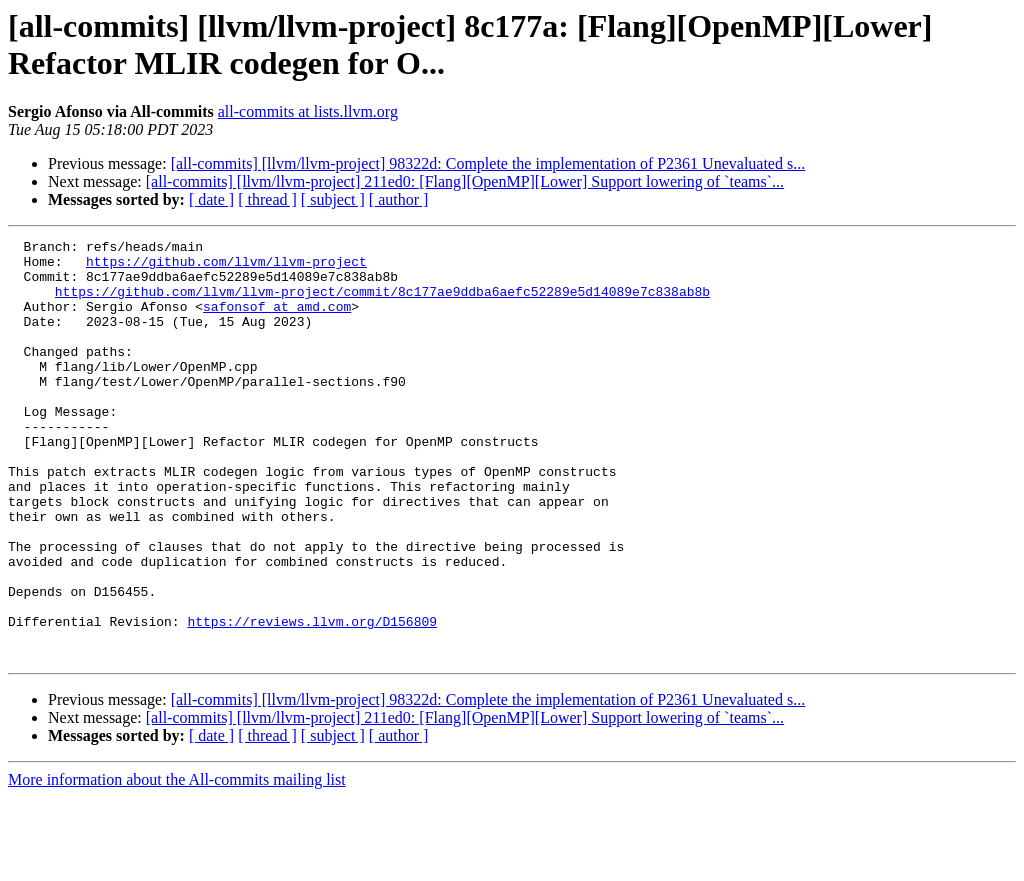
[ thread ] (267, 199)
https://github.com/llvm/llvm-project (226, 267)
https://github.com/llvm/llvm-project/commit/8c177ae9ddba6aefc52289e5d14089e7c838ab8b (382, 303)
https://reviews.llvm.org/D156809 (312, 699)
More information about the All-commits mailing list (177, 863)
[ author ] (399, 199)
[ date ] (211, 199)
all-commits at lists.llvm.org (308, 111)
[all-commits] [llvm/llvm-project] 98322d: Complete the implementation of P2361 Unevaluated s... (488, 163)
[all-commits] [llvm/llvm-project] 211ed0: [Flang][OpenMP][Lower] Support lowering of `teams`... (465, 181)
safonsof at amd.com (277, 321)
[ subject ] (333, 199)
